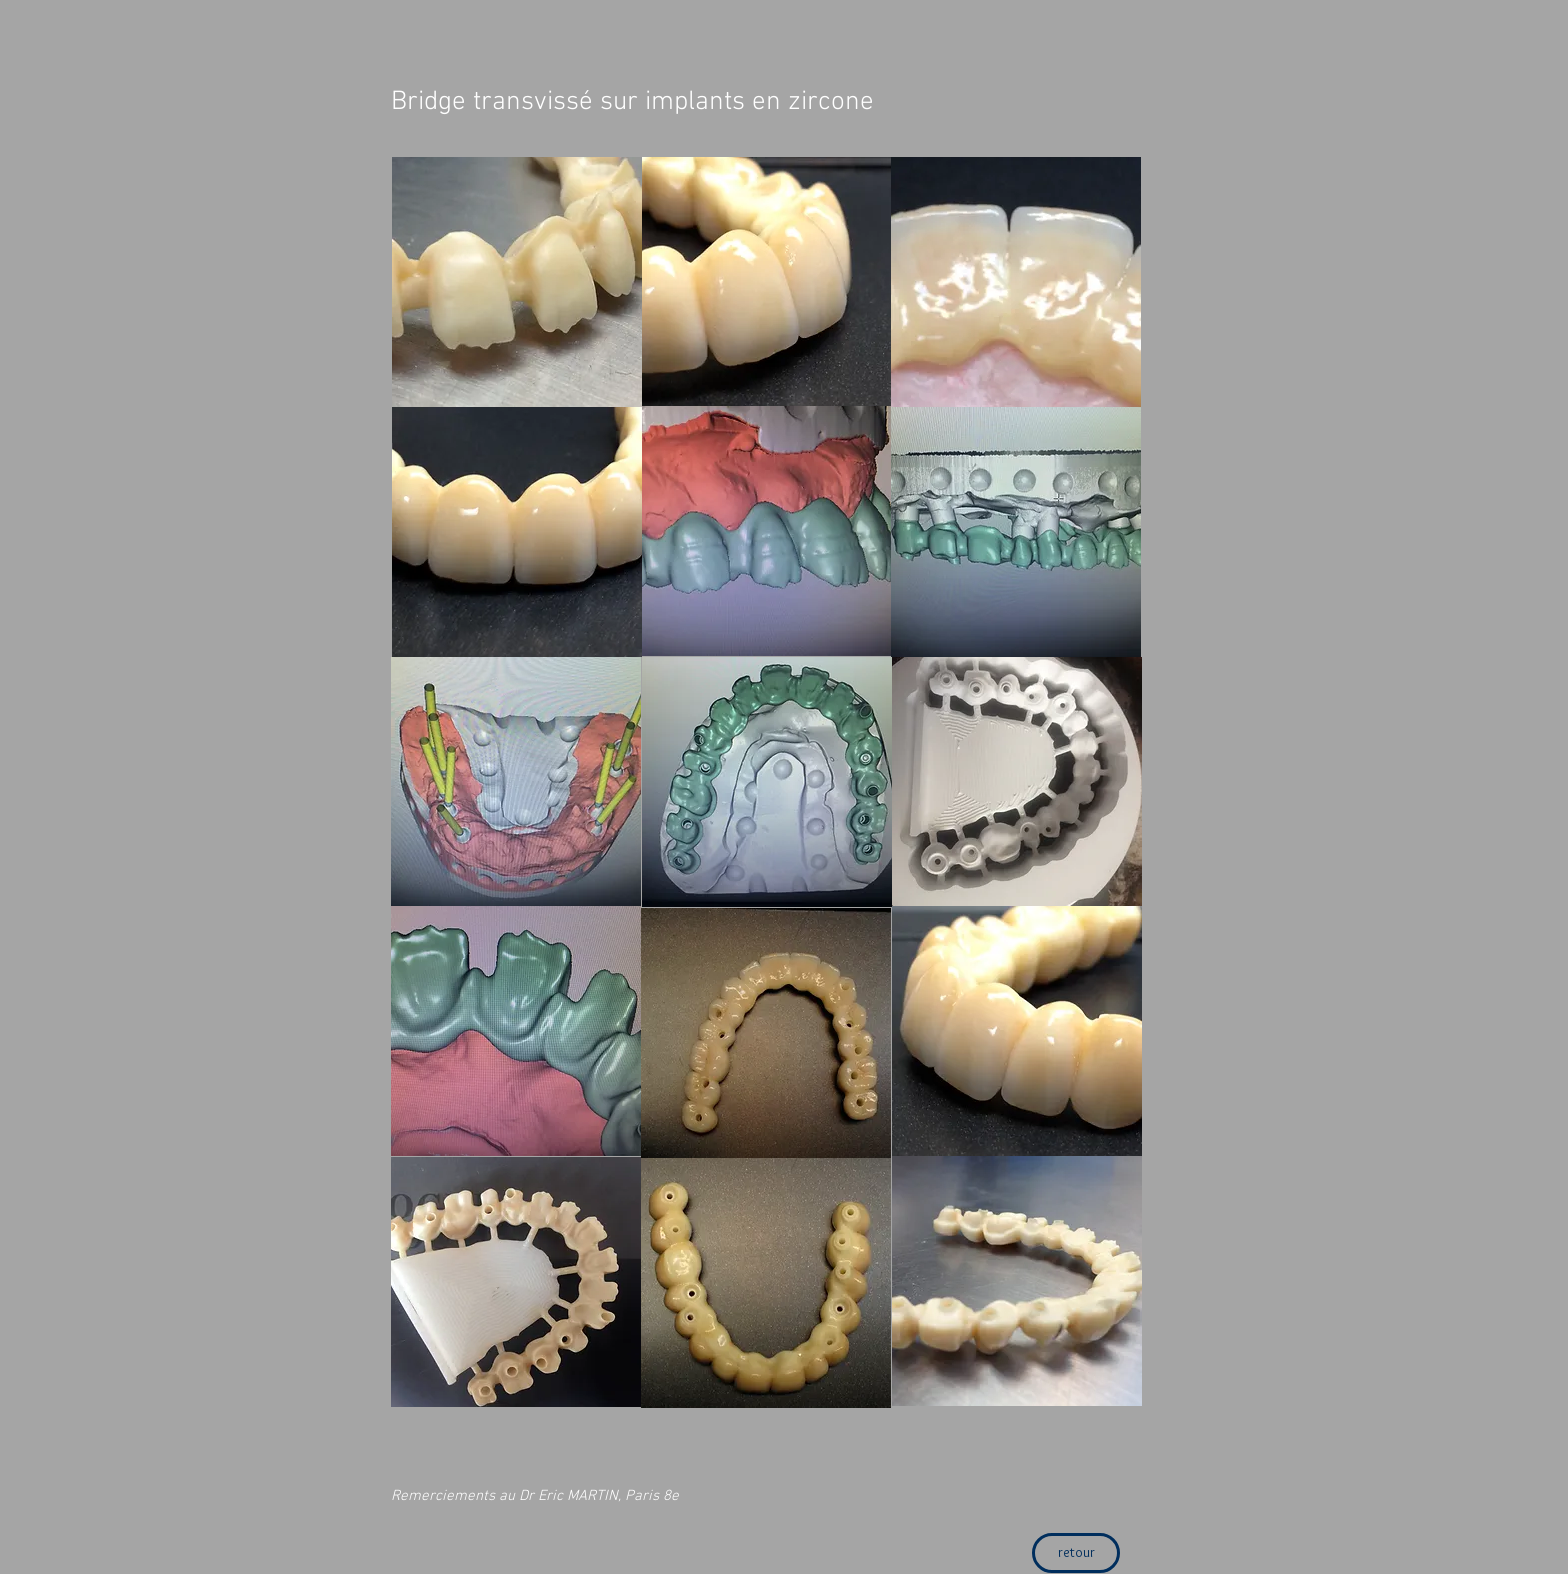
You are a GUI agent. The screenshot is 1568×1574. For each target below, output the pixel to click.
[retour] (1076, 1553)
